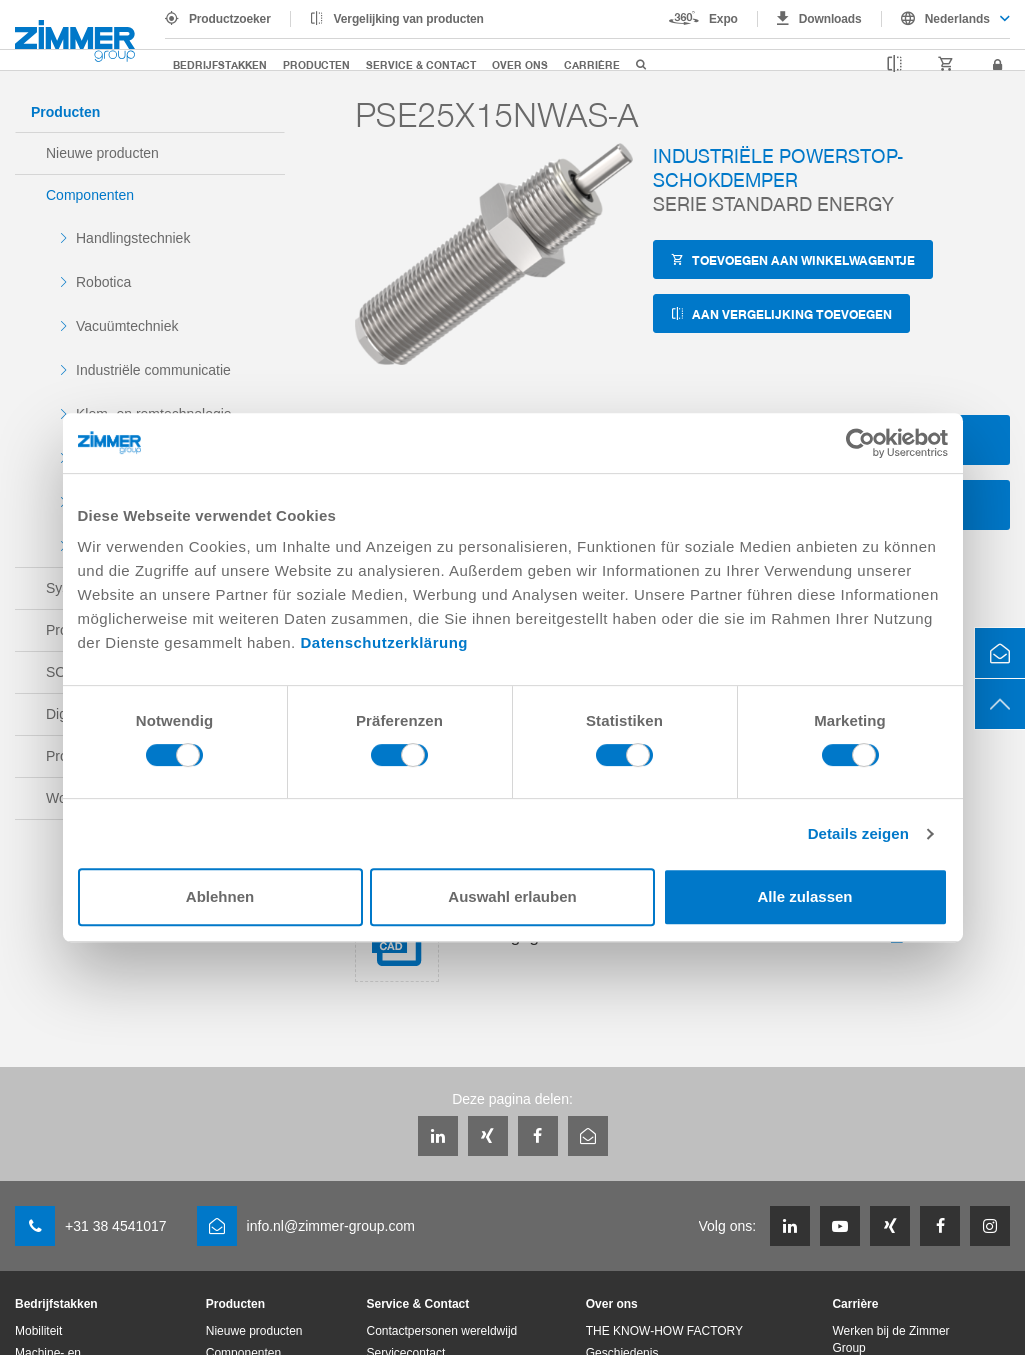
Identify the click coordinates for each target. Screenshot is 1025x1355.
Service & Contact (421, 64)
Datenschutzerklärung (384, 642)
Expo (723, 19)
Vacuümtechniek (127, 326)
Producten (316, 64)
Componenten (90, 195)
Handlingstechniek (133, 238)
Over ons (520, 64)
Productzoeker (230, 19)
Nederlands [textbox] (957, 19)
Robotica (103, 282)
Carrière (592, 64)
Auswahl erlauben (512, 896)
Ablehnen (220, 896)
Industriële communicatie (153, 370)
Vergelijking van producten (409, 19)
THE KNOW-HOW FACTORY (664, 1331)
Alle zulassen (804, 896)
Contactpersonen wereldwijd (442, 1331)
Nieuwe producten (102, 153)
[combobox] (946, 19)
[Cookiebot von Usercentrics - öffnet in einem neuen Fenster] (860, 443)
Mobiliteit (38, 1331)
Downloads (830, 19)
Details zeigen (858, 833)
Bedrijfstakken (220, 64)
